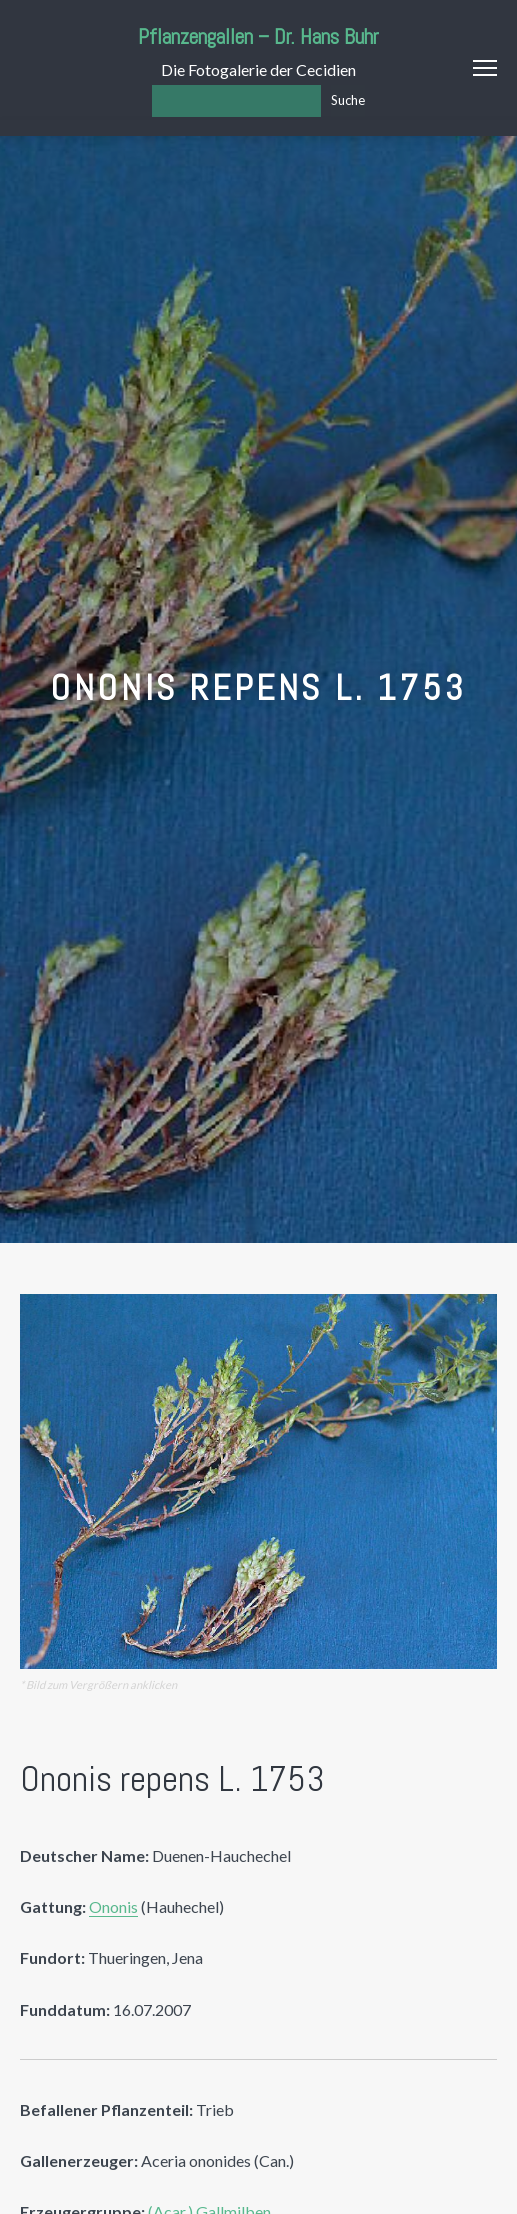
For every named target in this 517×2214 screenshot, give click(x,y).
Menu (485, 68)
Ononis (113, 1906)
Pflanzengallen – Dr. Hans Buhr (258, 36)
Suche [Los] (348, 100)
